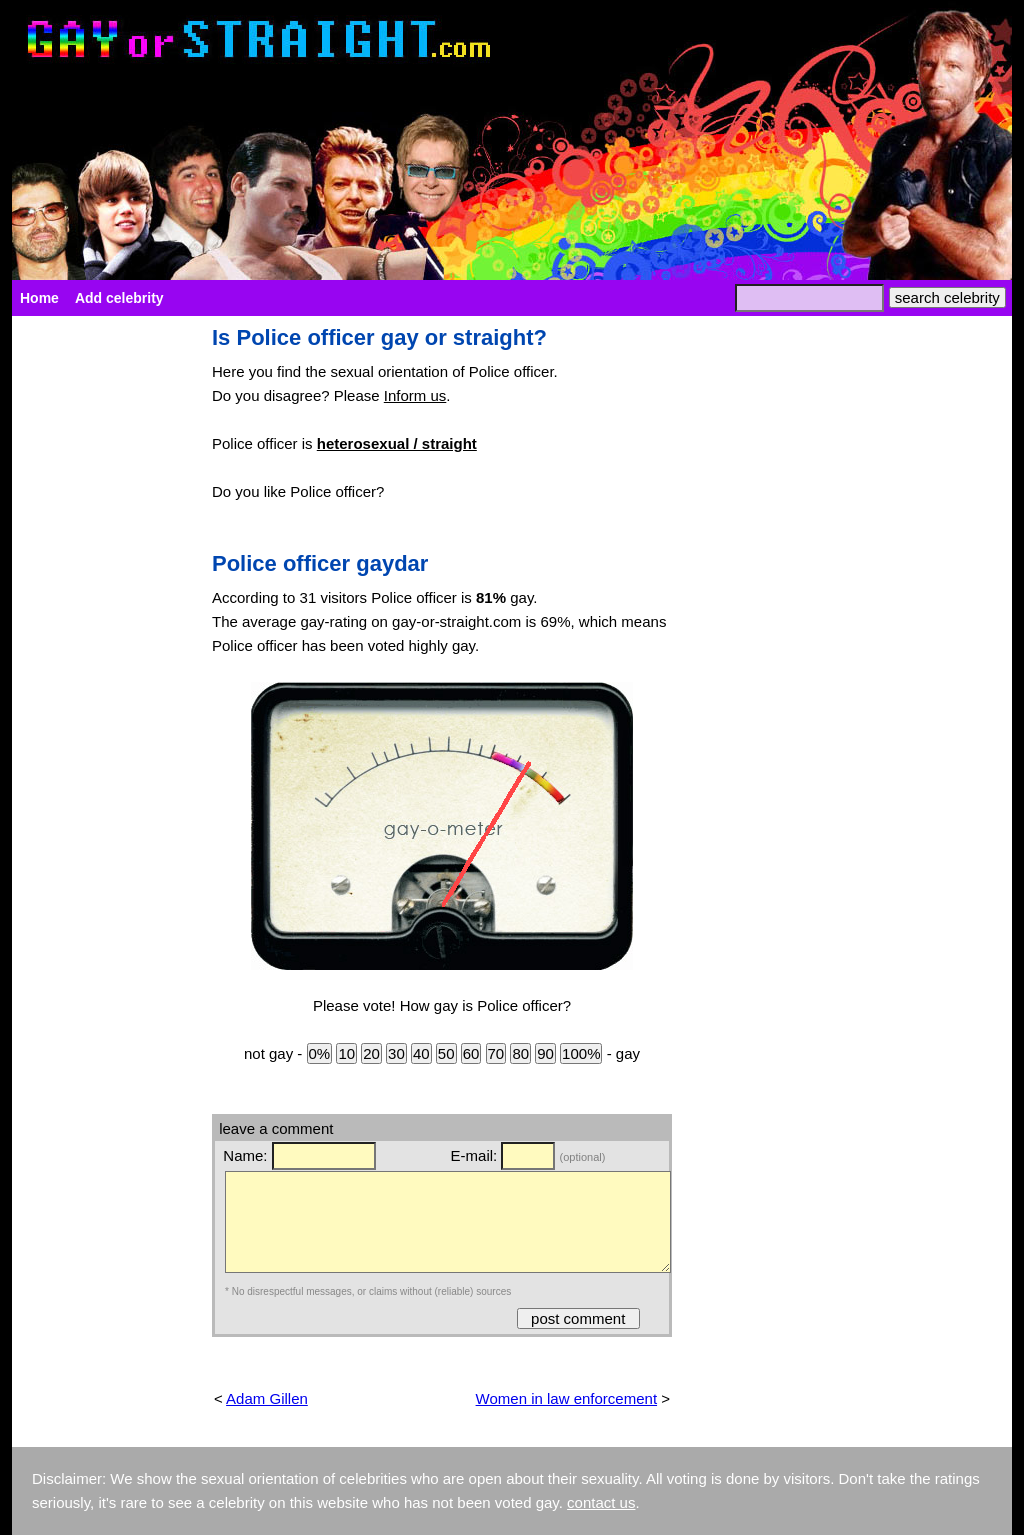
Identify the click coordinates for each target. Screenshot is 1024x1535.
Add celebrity (119, 298)
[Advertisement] (102, 626)
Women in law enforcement (566, 1398)
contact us (601, 1502)
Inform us (415, 395)
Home (39, 298)
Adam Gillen (267, 1398)
